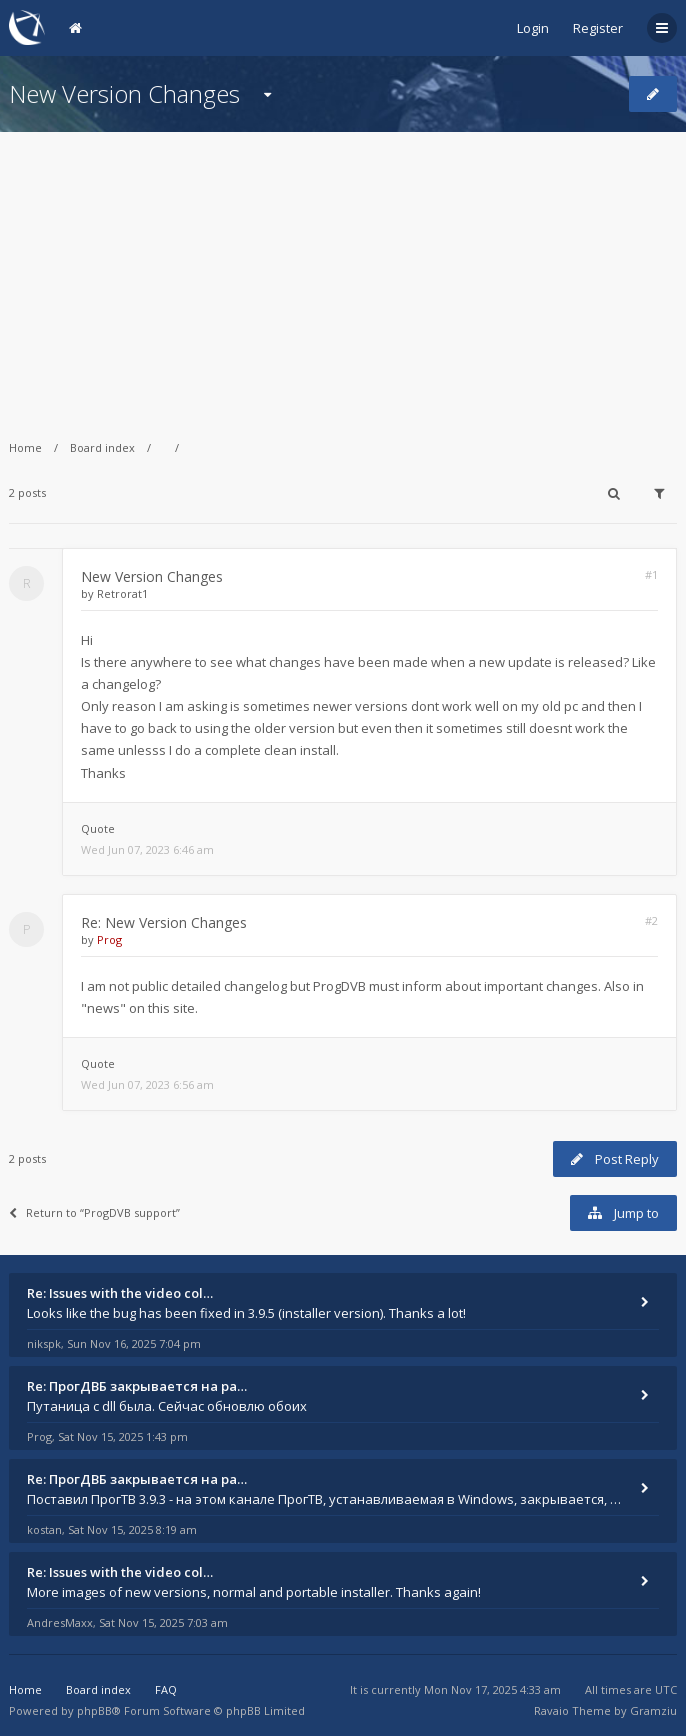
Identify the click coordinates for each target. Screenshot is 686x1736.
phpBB (94, 1710)
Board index (102, 447)
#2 (651, 920)
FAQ (166, 1689)
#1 (651, 574)
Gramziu (653, 1710)
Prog (109, 939)
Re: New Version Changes (164, 922)
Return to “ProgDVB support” (94, 1212)
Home (25, 447)
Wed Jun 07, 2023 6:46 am (147, 849)
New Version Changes (124, 93)
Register (598, 28)
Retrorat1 (122, 593)
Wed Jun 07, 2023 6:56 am (147, 1084)
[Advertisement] (343, 272)
